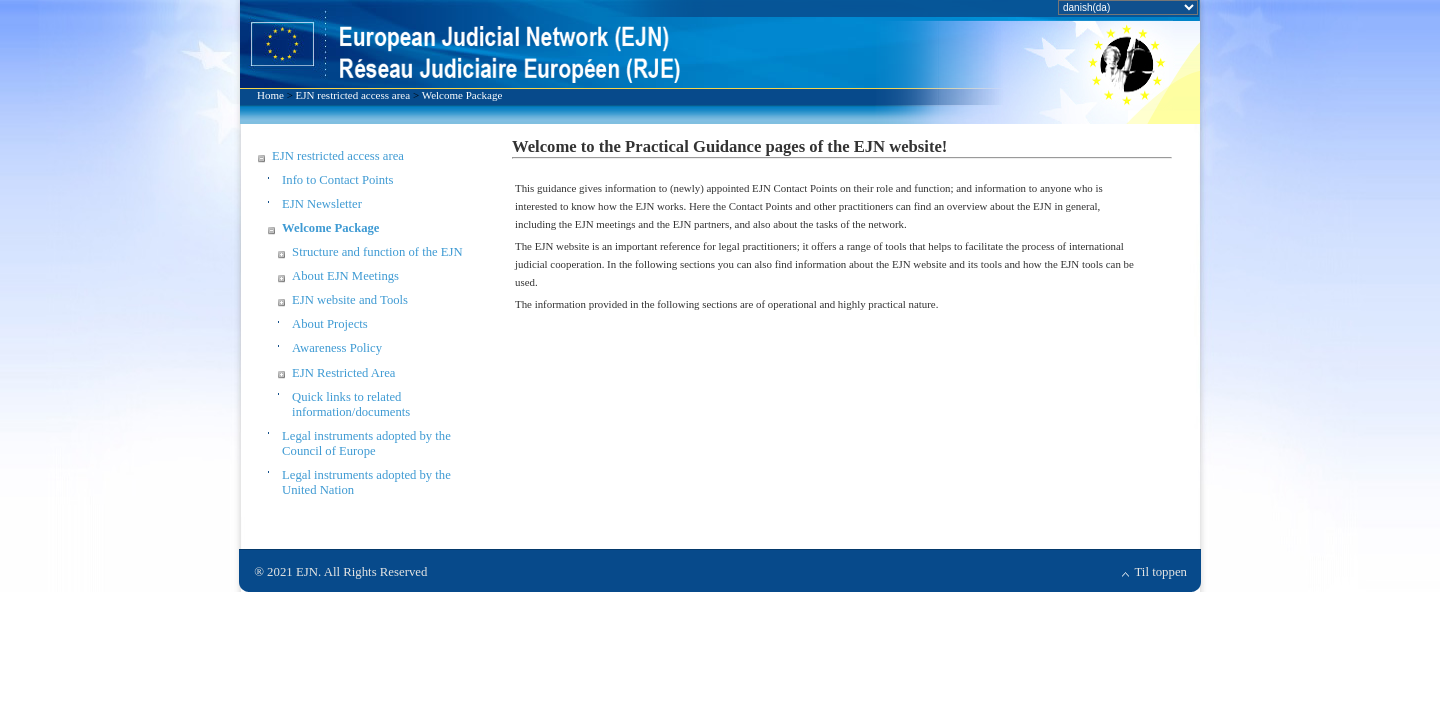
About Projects (330, 324)
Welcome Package (462, 95)
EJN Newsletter (322, 204)
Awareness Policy (337, 348)
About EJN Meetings (345, 276)
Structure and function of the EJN (377, 252)
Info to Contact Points (337, 180)
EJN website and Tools (350, 300)
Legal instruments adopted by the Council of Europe (366, 443)
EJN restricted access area (353, 95)
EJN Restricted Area (343, 373)
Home (270, 95)
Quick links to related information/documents (351, 404)
